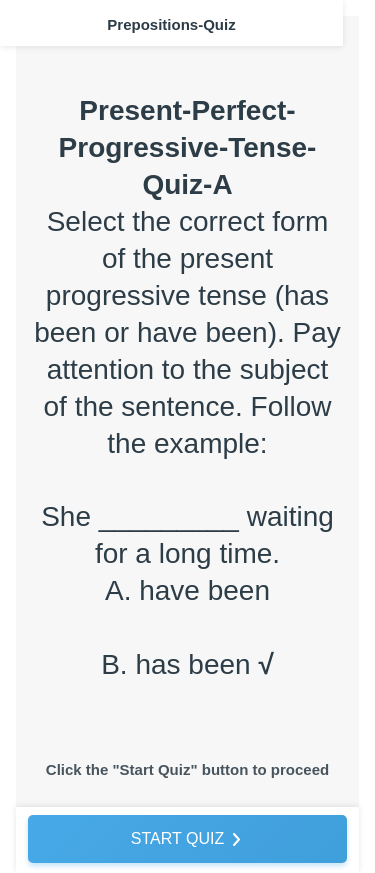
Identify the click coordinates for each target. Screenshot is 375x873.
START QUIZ (177, 838)
